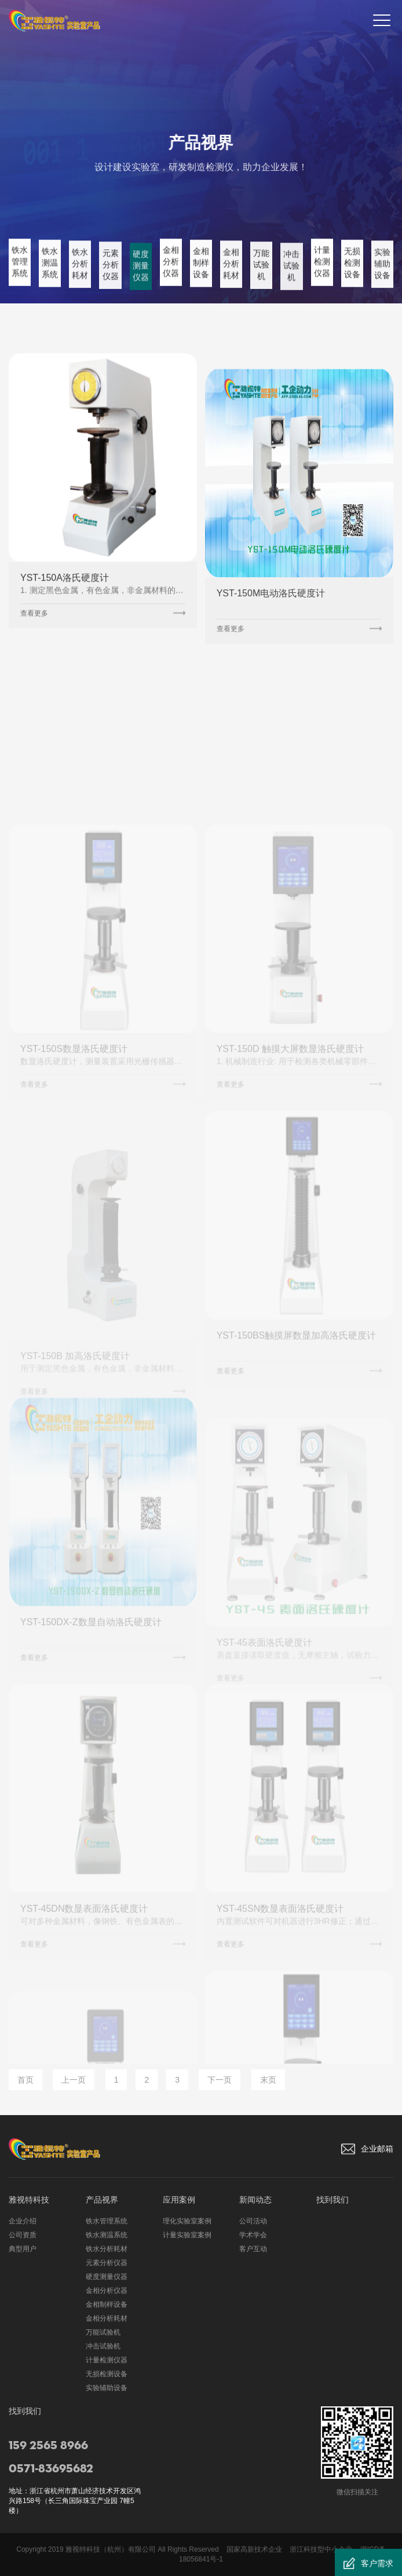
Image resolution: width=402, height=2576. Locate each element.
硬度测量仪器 (106, 2277)
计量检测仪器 (106, 2360)
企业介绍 (22, 2221)
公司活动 (253, 2221)
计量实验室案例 (187, 2235)
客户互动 (253, 2249)
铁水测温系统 (106, 2235)
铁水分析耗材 (106, 2249)
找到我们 (332, 2199)
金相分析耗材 (106, 2318)
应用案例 (179, 2199)
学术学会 (253, 2235)
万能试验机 (103, 2332)
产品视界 (102, 2199)
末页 (268, 2079)
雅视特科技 (29, 2199)
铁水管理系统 (106, 2221)
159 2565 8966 (48, 2446)
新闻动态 (255, 2199)
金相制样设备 (106, 2304)
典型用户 (22, 2249)
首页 (25, 2079)
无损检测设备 (106, 2374)
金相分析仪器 (106, 2290)
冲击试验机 (103, 2346)
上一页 (73, 2079)
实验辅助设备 (106, 2388)
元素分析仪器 (106, 2263)
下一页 (219, 2079)
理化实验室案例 (187, 2221)
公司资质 (22, 2235)
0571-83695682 (51, 2469)
